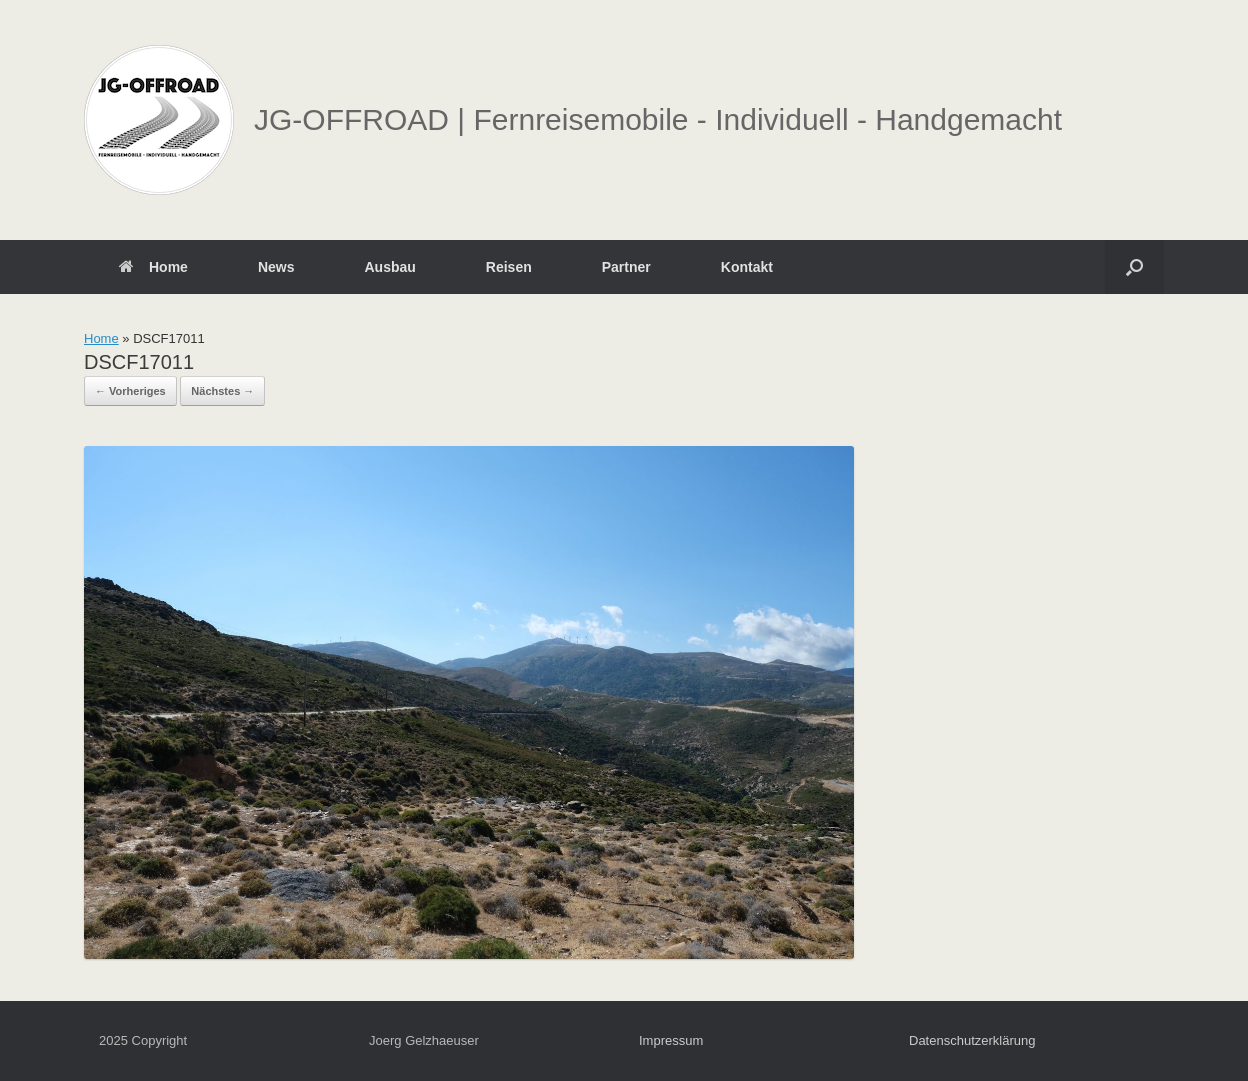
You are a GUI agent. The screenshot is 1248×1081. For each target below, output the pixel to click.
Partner (626, 267)
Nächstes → (222, 391)
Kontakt (747, 267)
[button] (1134, 267)
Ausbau (389, 267)
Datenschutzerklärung (972, 1040)
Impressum (671, 1040)
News (276, 267)
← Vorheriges (130, 391)
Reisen (509, 267)
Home (153, 267)
